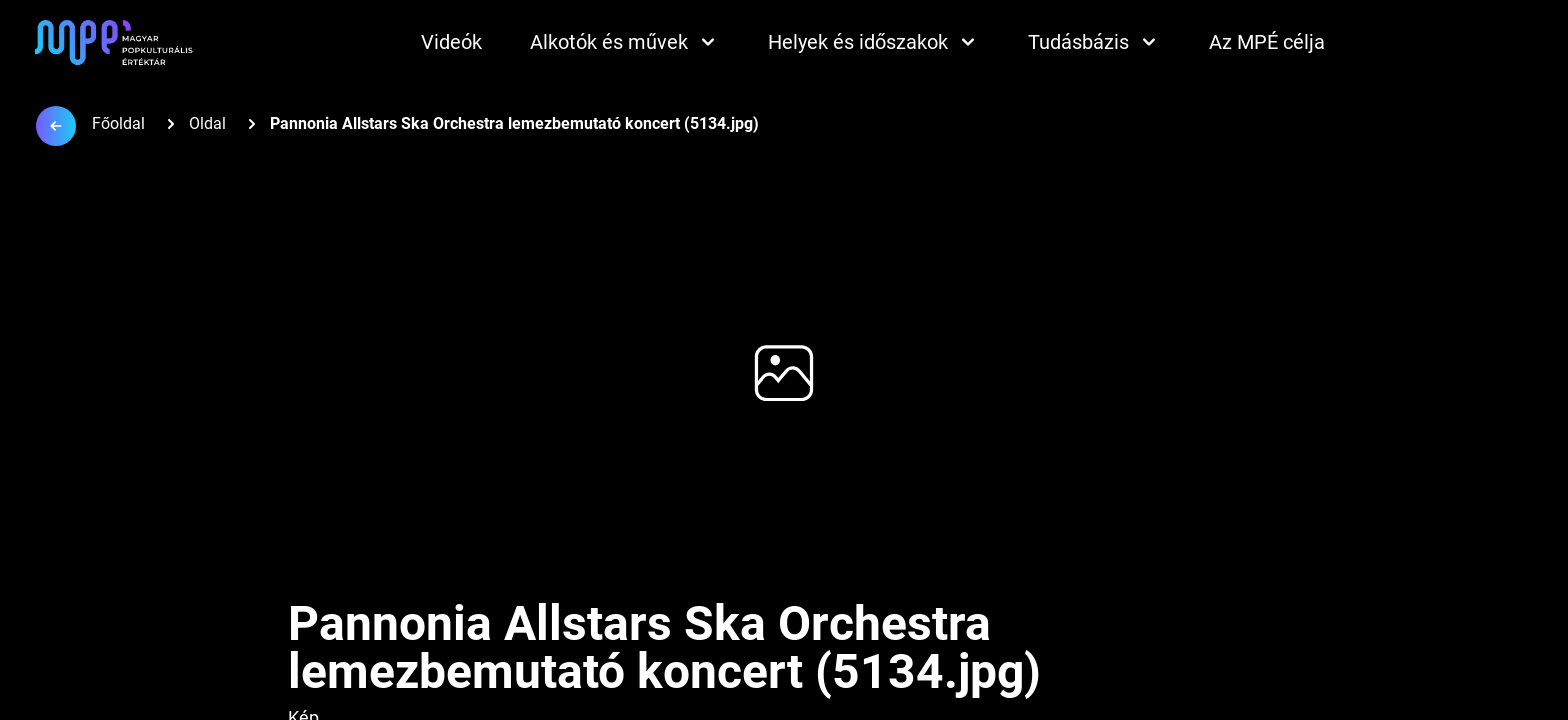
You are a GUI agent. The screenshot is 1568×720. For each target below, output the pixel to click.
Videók (451, 42)
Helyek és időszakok (874, 42)
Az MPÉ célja (1267, 42)
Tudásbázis (1094, 42)
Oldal (207, 123)
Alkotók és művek (625, 42)
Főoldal (118, 123)
